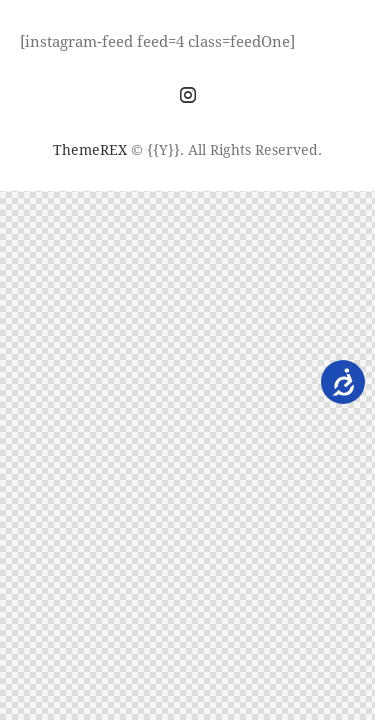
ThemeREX (90, 149)
